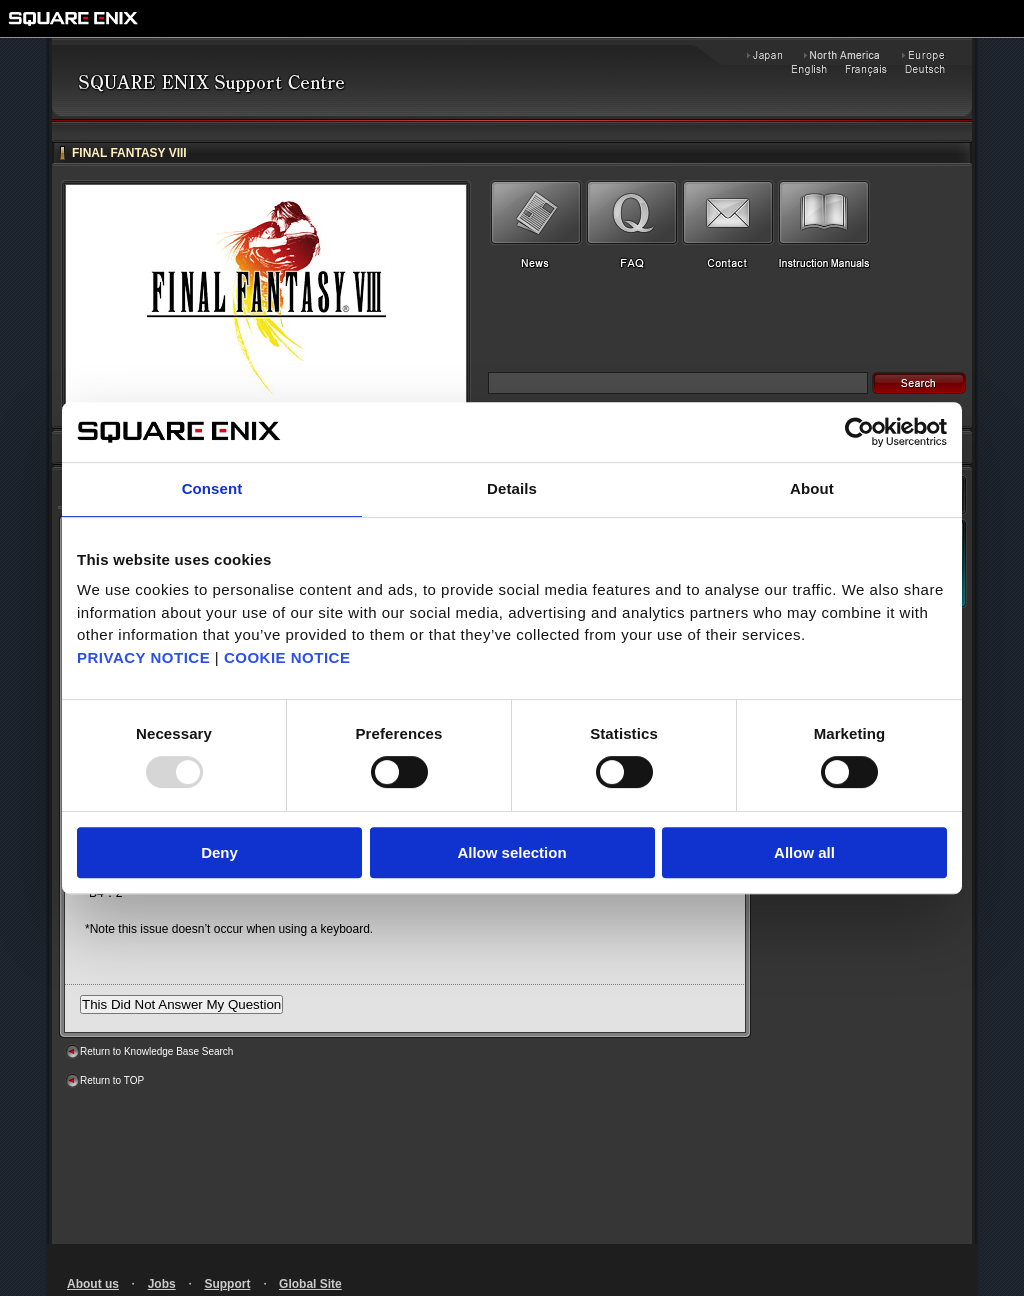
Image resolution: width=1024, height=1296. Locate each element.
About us (93, 1284)
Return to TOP (112, 1080)
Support (227, 1284)
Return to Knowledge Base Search (156, 1051)
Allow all (804, 852)
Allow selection (511, 852)
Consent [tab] (212, 488)
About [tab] (812, 488)
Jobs (162, 1284)
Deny (219, 852)
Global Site (310, 1284)
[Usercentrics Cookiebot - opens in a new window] (859, 432)
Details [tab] (512, 488)
